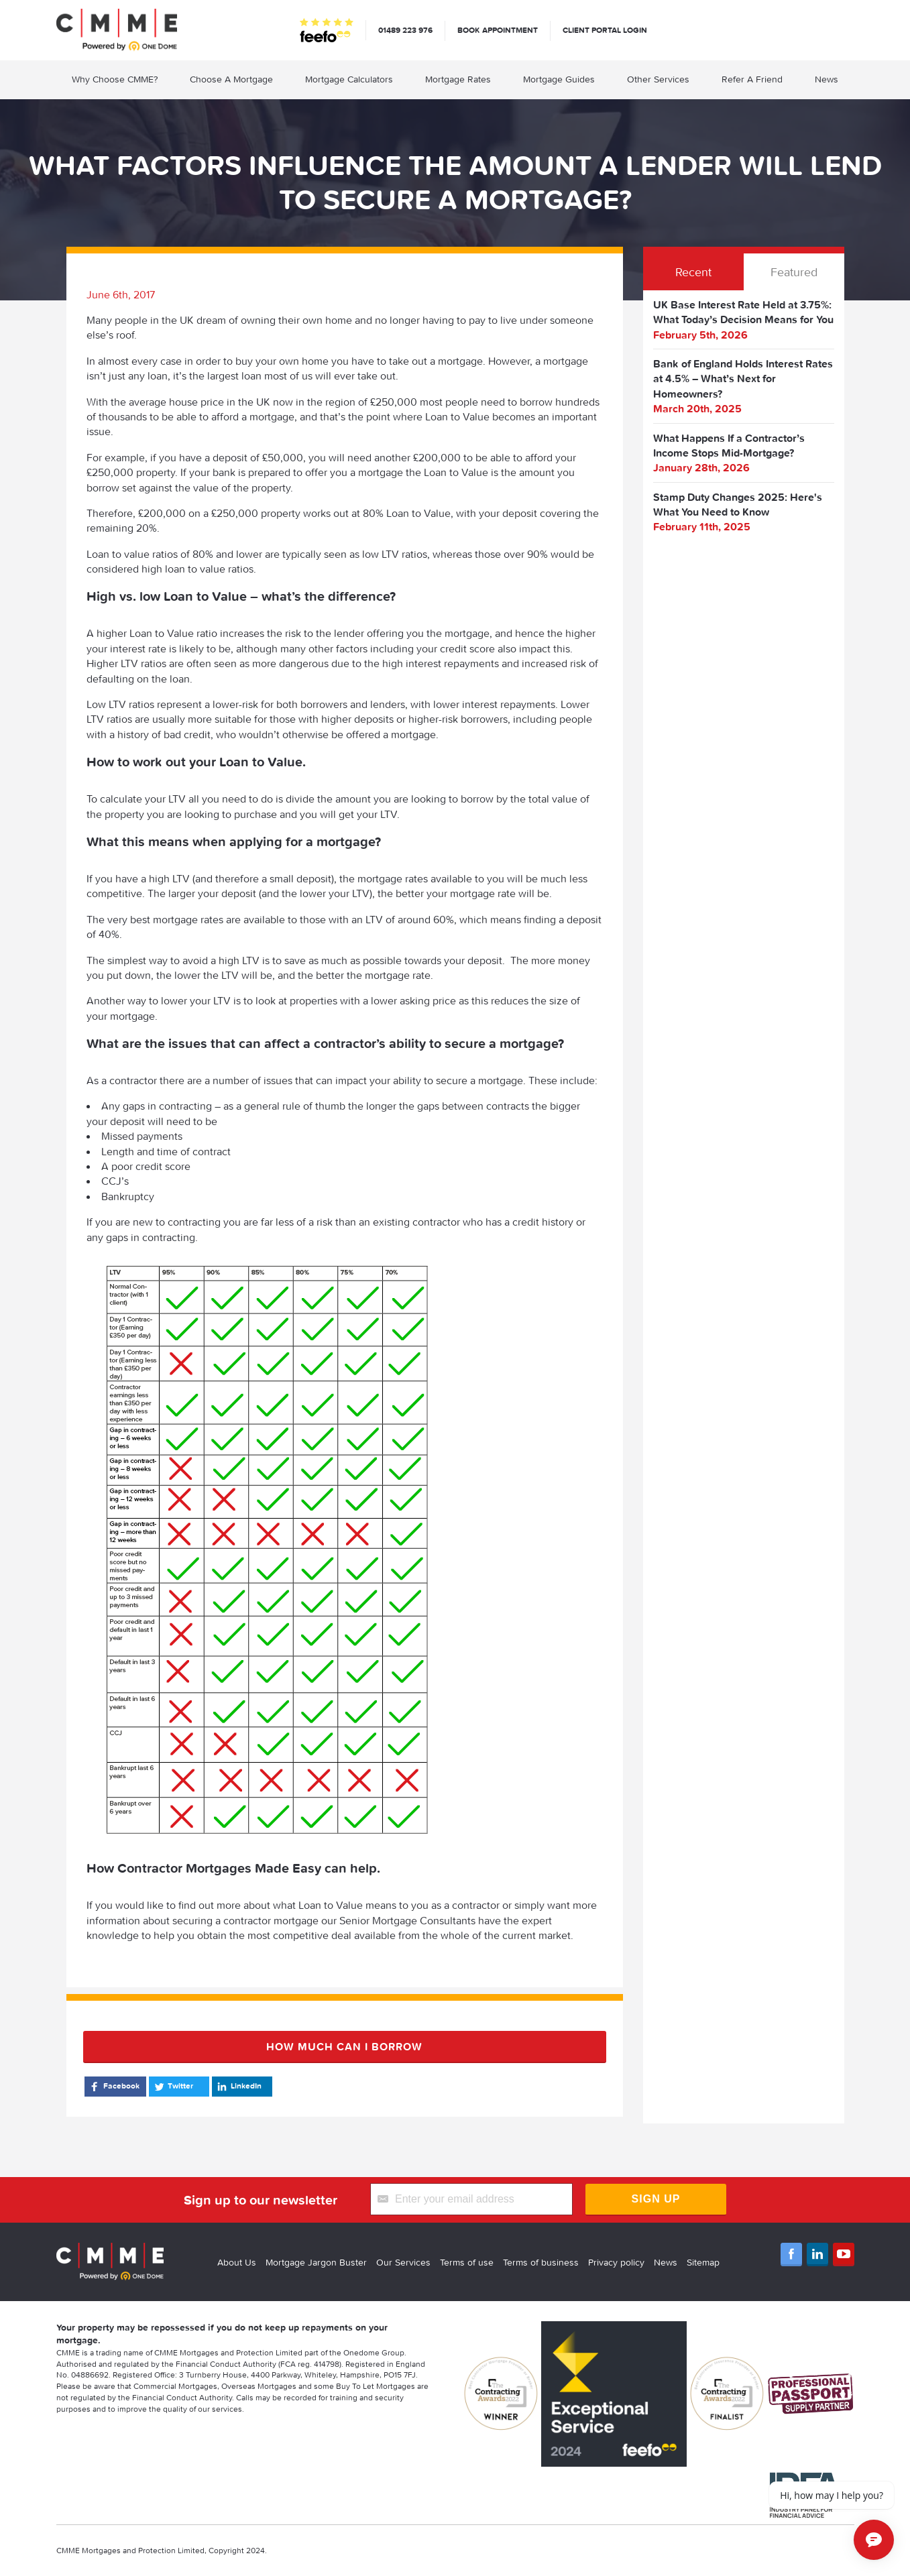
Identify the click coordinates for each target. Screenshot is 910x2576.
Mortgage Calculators (349, 79)
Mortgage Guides (559, 79)
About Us (236, 2262)
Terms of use (467, 2262)
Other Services (658, 79)
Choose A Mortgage (231, 79)
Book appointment (497, 30)
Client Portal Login (605, 30)
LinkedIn (238, 2086)
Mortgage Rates (458, 79)
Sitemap (703, 2262)
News (826, 79)
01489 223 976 (405, 30)
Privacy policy (616, 2262)
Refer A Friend (752, 79)
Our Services (403, 2262)
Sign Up (656, 2199)
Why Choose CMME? (115, 79)
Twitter (172, 2086)
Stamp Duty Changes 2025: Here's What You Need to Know (737, 504)
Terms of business (541, 2262)
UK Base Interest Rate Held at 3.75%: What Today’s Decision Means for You (743, 312)
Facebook (113, 2086)
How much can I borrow (344, 2046)
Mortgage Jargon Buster (316, 2262)
